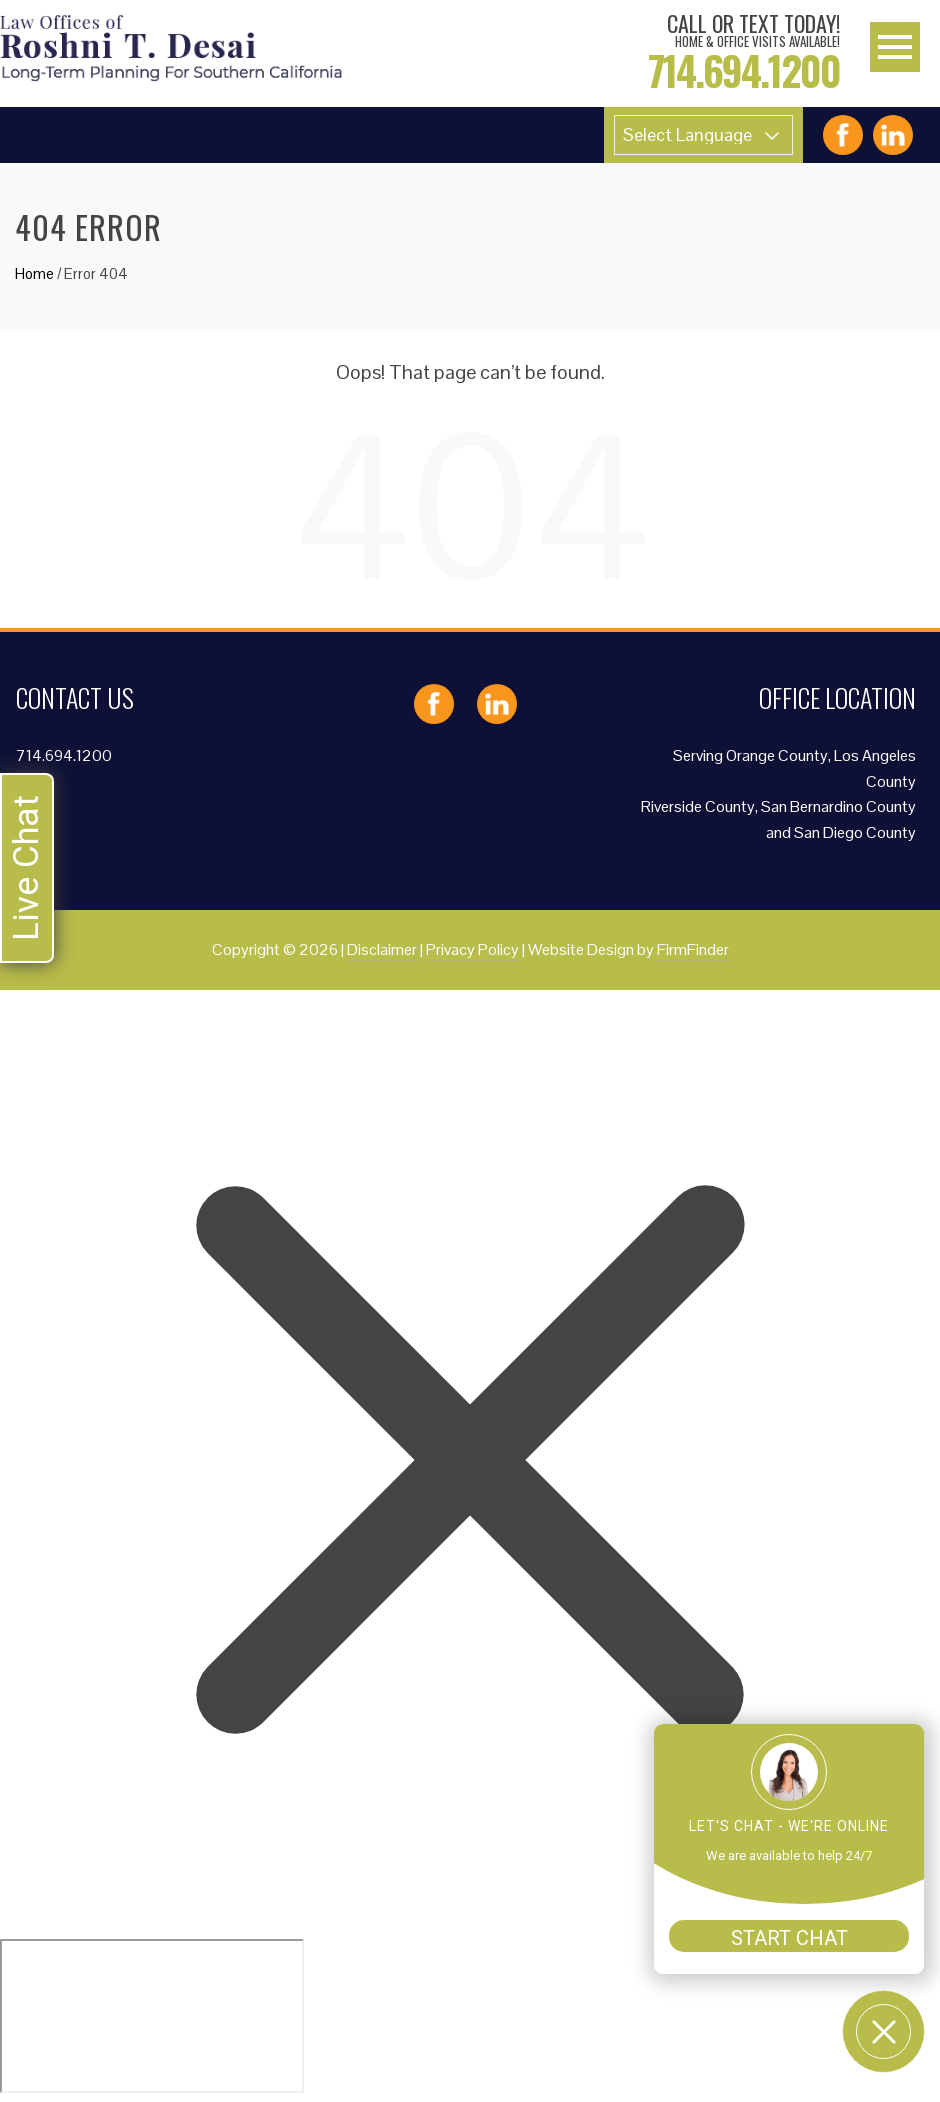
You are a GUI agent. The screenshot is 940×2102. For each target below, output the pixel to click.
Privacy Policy (472, 949)
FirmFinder (693, 949)
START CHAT (789, 1938)
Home (34, 273)
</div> (152, 2016)
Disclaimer (382, 949)
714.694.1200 (64, 755)
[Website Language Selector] (703, 135)
